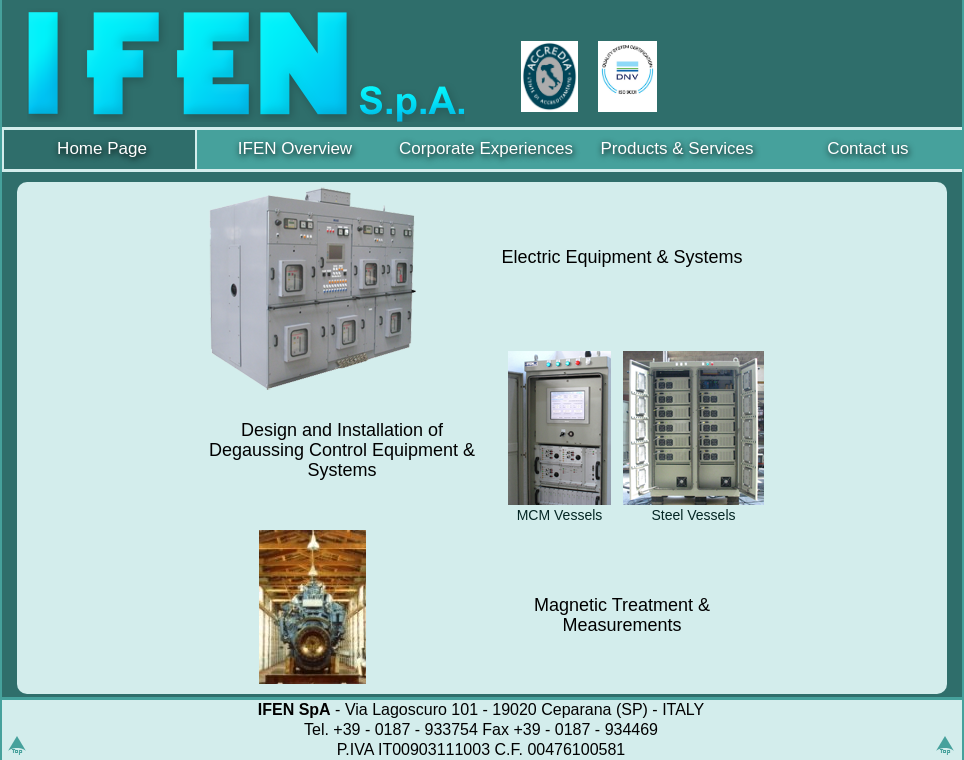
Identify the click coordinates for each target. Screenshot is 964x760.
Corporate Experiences (486, 148)
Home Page (102, 148)
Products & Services (676, 148)
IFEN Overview (295, 148)
